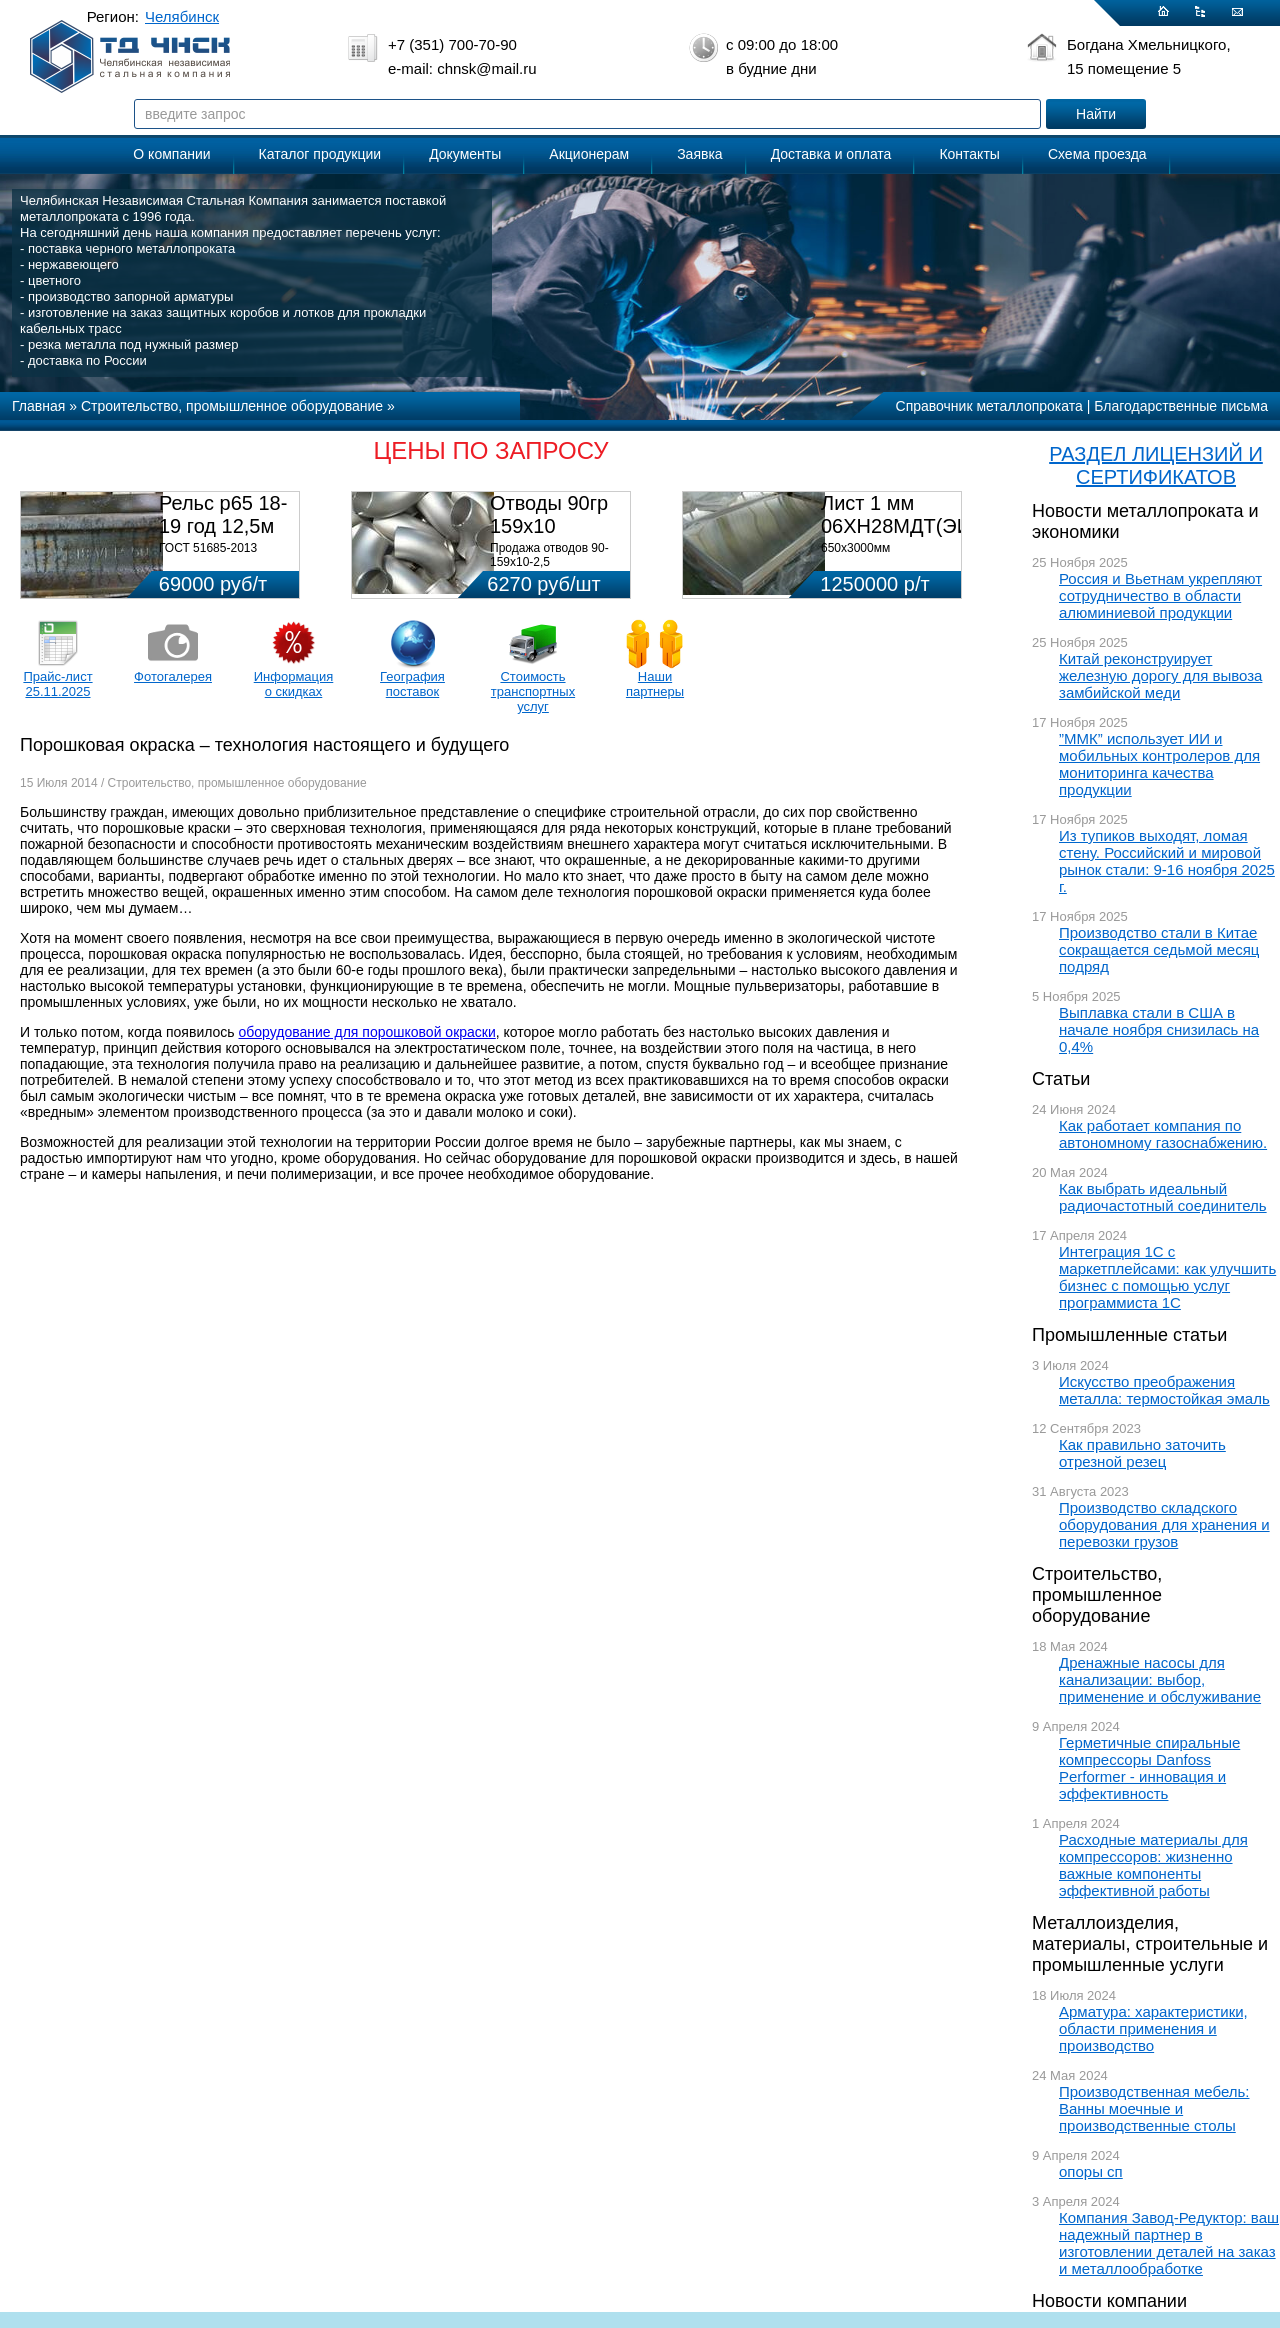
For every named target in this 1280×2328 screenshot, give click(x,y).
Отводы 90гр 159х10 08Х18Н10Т (549, 526)
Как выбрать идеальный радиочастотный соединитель (1163, 1197)
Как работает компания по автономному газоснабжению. (1163, 1134)
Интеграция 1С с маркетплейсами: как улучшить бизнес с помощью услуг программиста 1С (1167, 1277)
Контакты (969, 154)
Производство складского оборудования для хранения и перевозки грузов (1164, 1524)
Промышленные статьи (1129, 1335)
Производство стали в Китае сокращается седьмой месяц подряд (1159, 949)
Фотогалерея (173, 676)
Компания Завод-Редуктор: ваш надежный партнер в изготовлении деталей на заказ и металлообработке (1169, 2243)
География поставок (412, 684)
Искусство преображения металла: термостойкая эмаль (1164, 1390)
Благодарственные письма (1181, 406)
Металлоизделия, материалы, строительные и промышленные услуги (1150, 1944)
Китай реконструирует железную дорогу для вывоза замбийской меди (1160, 675)
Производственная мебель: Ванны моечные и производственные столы (1154, 2108)
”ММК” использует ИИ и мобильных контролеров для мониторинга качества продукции (1159, 764)
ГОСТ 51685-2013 (208, 548)
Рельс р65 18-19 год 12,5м (223, 514)
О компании (171, 154)
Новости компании (1109, 2301)
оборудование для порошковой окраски (367, 1032)
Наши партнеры (655, 684)
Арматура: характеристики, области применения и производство (1153, 2028)
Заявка (699, 154)
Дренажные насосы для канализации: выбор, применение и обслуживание (1160, 1679)
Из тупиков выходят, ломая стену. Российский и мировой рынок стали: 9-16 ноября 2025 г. (1167, 861)
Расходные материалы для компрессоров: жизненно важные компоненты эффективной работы (1153, 1865)
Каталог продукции (320, 154)
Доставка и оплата (831, 154)
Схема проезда (1097, 154)
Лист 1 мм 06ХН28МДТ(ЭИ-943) (919, 514)
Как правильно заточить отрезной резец (1142, 1453)
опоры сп (1091, 2171)
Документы (465, 154)
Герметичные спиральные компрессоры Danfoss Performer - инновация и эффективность (1149, 1768)
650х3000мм (855, 548)
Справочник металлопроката (989, 406)
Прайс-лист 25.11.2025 (57, 684)
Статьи (1061, 1079)
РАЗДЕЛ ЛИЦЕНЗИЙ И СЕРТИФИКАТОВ (1156, 465)
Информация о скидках (294, 684)
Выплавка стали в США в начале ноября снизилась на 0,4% (1159, 1029)
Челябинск (182, 16)
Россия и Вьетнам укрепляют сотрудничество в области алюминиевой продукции (1160, 595)
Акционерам (589, 154)
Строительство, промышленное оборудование (1097, 1595)
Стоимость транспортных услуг (533, 691)
